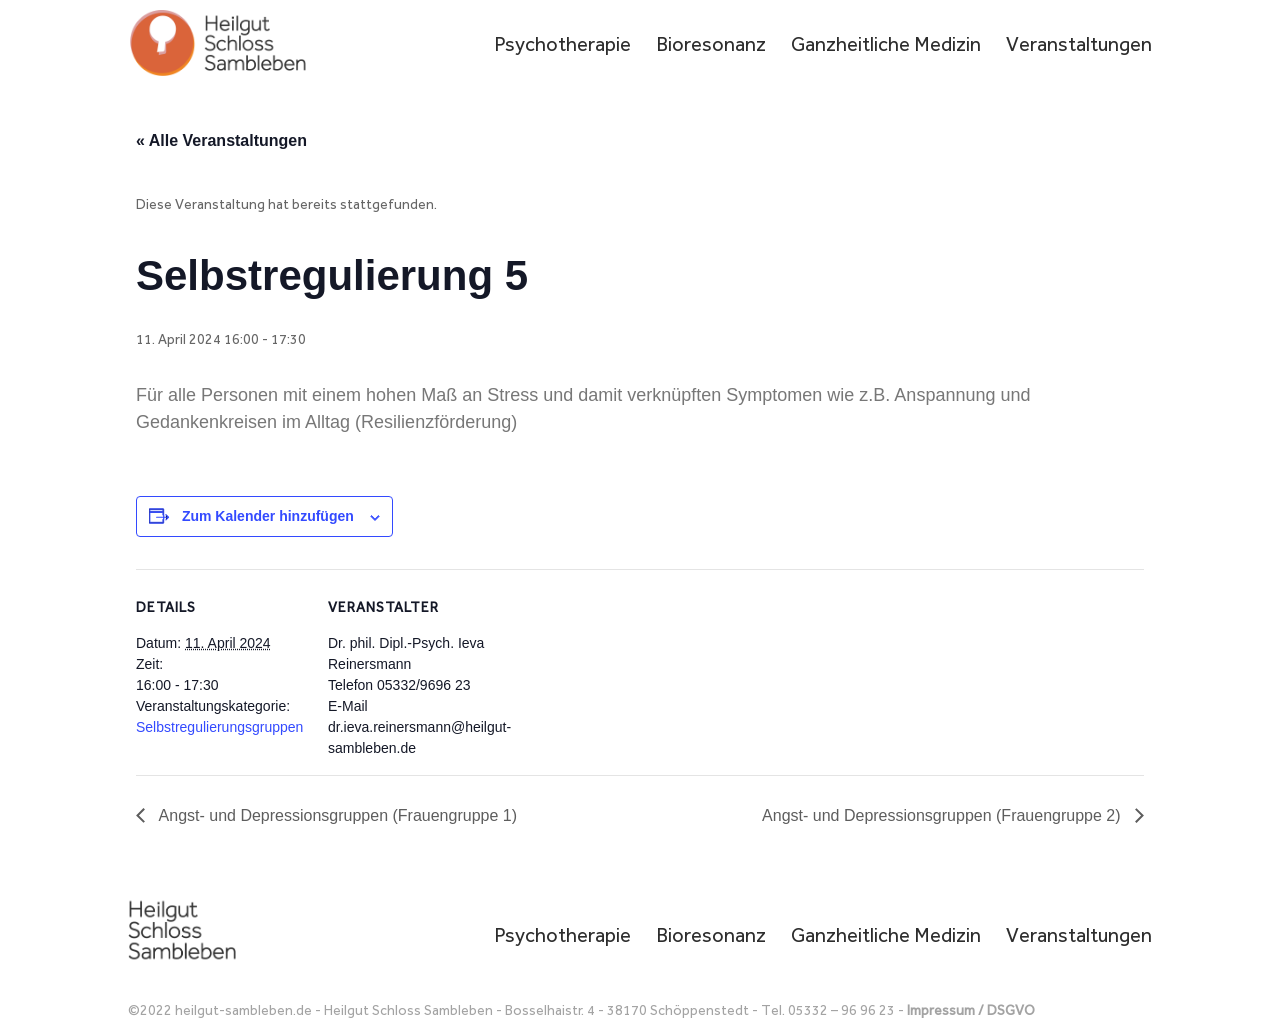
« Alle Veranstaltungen (221, 140)
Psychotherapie (562, 46)
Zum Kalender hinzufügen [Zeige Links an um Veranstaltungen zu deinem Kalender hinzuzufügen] (268, 516)
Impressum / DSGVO (971, 1010)
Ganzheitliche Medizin (886, 46)
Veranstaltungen (1079, 46)
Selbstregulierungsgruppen (219, 727)
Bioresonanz (711, 46)
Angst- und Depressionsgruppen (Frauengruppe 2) (943, 815)
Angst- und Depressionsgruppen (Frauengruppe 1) (336, 815)
